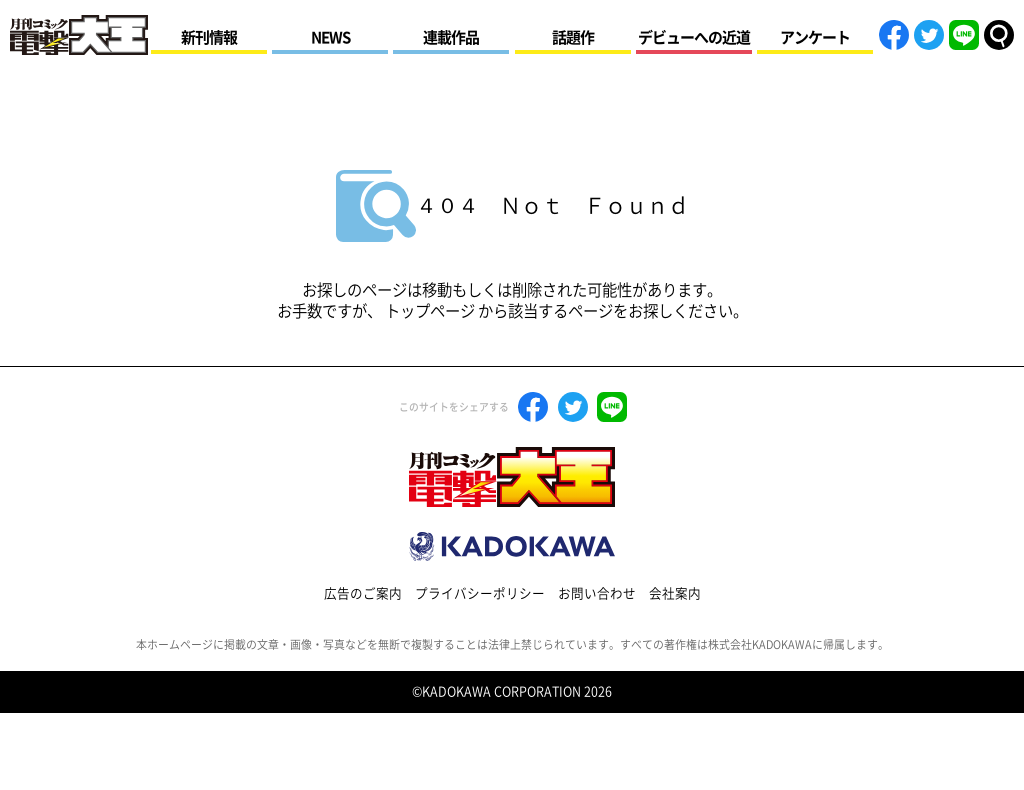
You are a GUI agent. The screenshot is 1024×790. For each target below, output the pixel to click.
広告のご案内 (363, 593)
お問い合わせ (597, 593)
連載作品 (451, 37)
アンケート (815, 37)
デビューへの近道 (694, 37)
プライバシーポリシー (480, 593)
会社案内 (675, 593)
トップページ (430, 311)
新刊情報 (209, 37)
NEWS (330, 37)
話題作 (573, 37)
